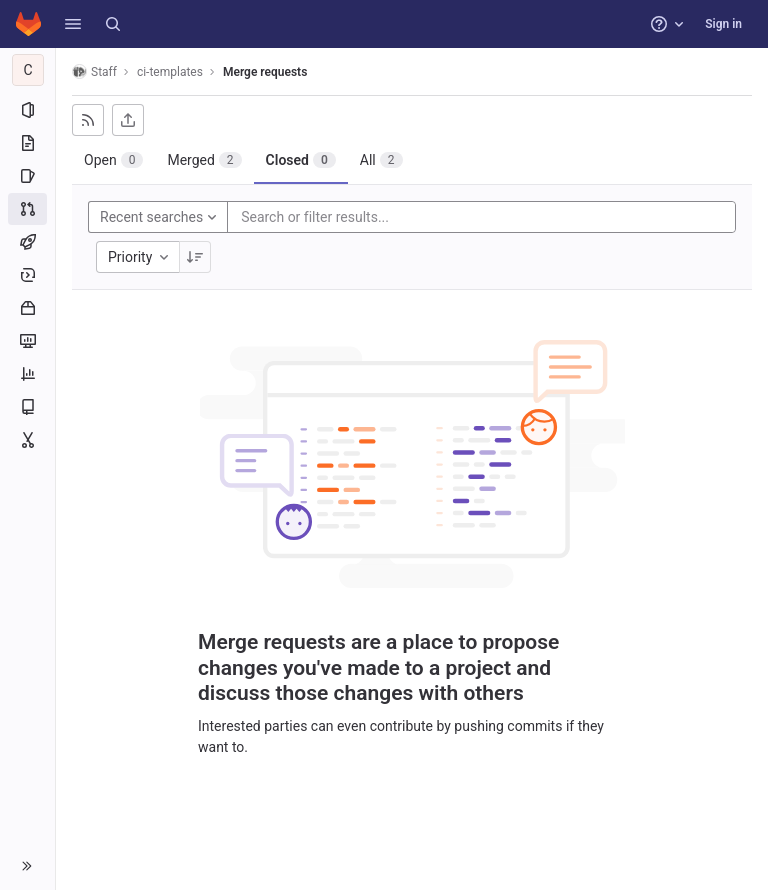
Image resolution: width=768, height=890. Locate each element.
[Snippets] (27, 440)
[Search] (113, 24)
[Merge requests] (27, 209)
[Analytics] (27, 374)
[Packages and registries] (27, 308)
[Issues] (27, 176)
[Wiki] (27, 407)
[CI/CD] (27, 242)
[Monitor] (27, 341)
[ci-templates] (28, 70)
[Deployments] (27, 275)
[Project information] (27, 110)
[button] (73, 24)
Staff (94, 71)
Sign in (723, 24)
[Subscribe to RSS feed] (88, 120)
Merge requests (265, 72)
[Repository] (27, 143)
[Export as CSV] (128, 120)
